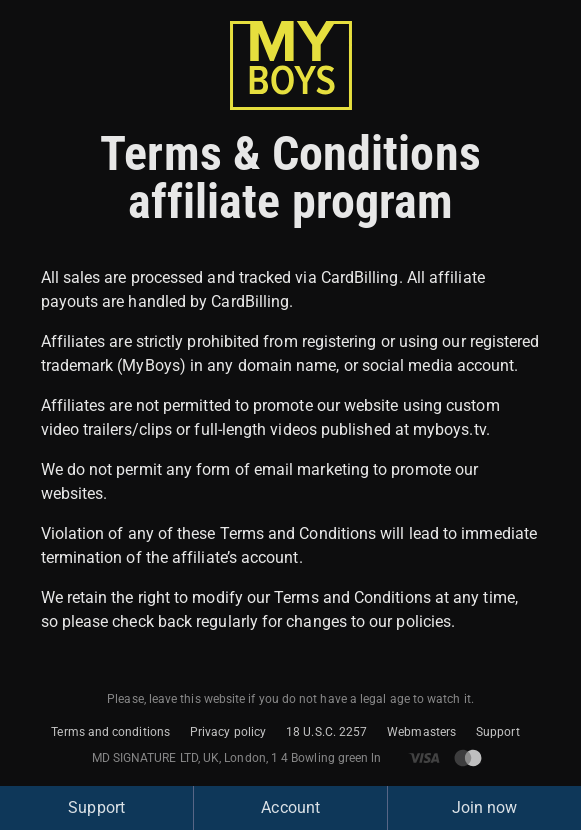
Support (498, 732)
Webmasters (421, 732)
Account (290, 807)
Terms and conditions (110, 732)
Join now (485, 807)
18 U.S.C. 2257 (326, 732)
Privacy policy (228, 732)
